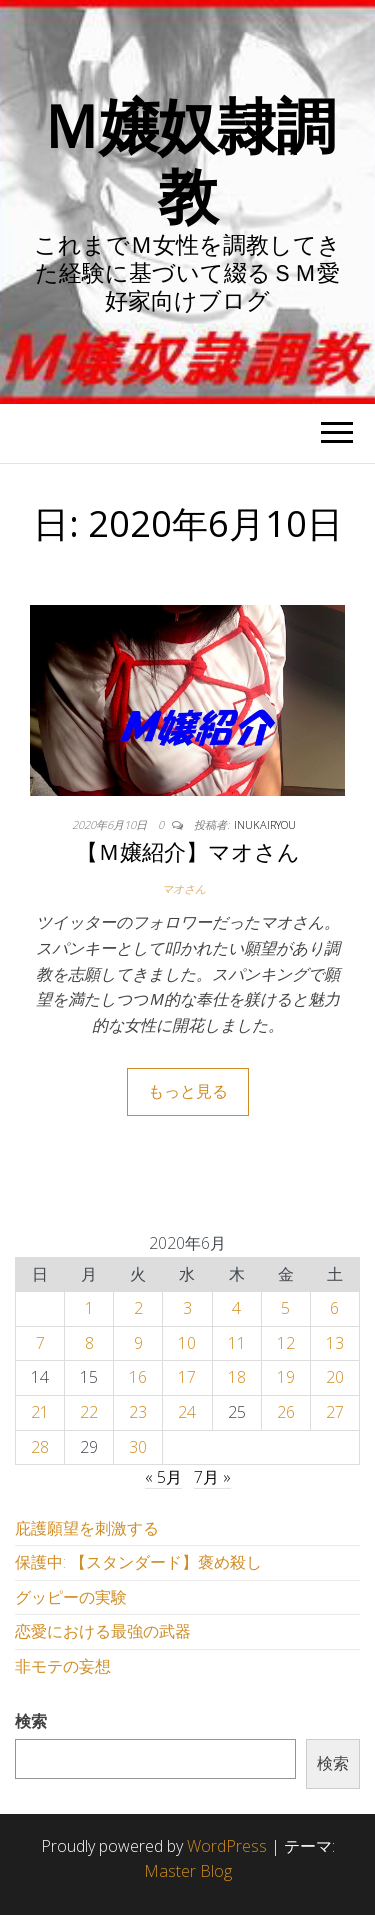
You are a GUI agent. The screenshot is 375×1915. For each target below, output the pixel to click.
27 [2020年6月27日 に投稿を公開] (335, 1412)
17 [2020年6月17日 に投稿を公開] (187, 1377)
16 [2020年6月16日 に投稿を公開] (138, 1377)
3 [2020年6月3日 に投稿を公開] (187, 1308)
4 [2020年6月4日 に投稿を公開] (236, 1308)
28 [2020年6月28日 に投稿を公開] (40, 1447)
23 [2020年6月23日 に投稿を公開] (138, 1412)
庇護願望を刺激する (87, 1528)
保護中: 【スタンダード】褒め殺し (138, 1562)
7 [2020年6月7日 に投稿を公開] (40, 1343)
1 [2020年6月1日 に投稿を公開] (89, 1308)
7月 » (212, 1477)
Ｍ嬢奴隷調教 (188, 160)
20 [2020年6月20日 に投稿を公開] (335, 1377)
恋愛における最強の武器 (103, 1631)
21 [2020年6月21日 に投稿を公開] (40, 1412)
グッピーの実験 (71, 1597)
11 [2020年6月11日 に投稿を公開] (237, 1343)
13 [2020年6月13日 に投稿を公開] (335, 1343)
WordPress (227, 1846)
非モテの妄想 (63, 1666)
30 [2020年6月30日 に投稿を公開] (138, 1447)
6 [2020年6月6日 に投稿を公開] (334, 1308)
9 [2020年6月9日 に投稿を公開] (138, 1343)
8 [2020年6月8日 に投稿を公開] (89, 1343)
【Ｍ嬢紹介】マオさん (188, 851)
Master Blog (188, 1871)
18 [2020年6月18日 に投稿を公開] (237, 1377)
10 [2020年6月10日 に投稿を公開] (187, 1343)
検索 (31, 1721)
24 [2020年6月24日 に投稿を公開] (187, 1412)
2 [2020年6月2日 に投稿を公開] (138, 1308)
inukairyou (265, 824)
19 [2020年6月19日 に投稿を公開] (286, 1377)
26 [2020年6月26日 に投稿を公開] (286, 1412)
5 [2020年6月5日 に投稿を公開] (285, 1308)
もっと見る (188, 1091)
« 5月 (163, 1477)
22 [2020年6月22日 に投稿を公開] (89, 1412)
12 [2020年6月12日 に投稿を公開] (286, 1343)
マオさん (184, 888)
